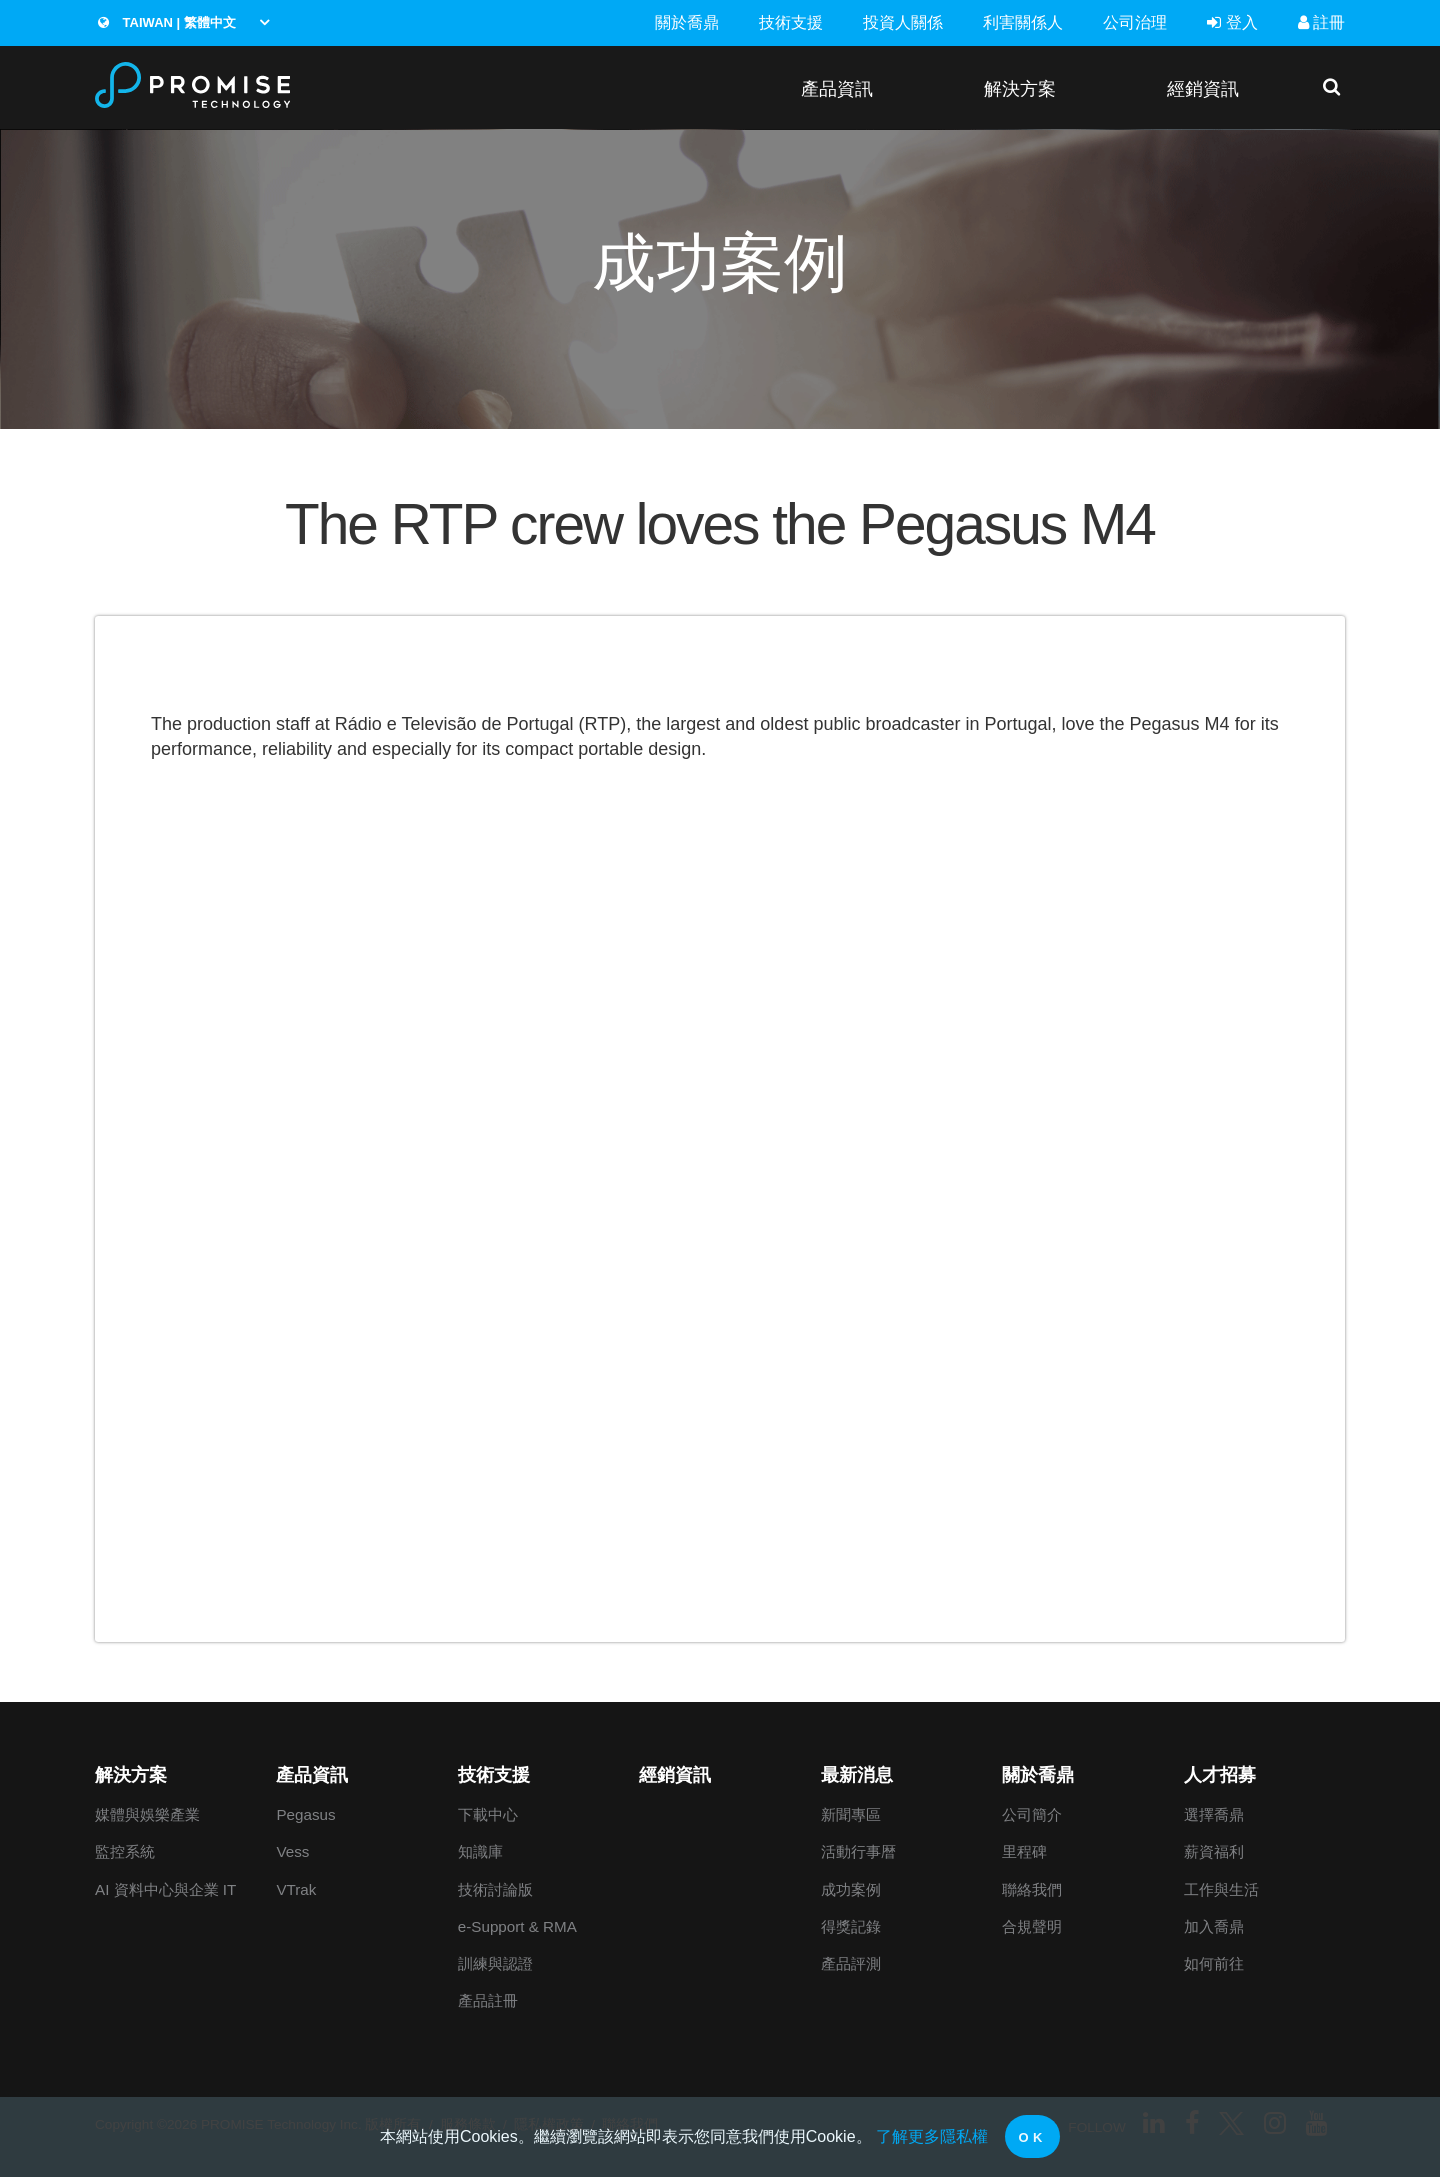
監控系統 (125, 1851)
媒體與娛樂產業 (147, 1814)
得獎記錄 (851, 1926)
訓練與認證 (495, 1963)
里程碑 (1024, 1851)
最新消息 (857, 1775)
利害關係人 (1023, 22)
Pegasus (305, 1814)
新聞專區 (851, 1814)
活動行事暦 (858, 1851)
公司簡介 (1032, 1814)
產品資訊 (837, 88)
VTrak (296, 1889)
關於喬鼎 (687, 22)
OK (1032, 2137)
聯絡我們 (1032, 1889)
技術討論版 (495, 1889)
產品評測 (851, 1963)
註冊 (1321, 22)
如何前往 (1214, 1963)
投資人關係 (903, 22)
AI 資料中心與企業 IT (165, 1889)
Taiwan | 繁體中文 (167, 22)
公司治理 (1135, 22)
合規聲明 (1032, 1926)
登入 (1232, 22)
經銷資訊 (1203, 88)
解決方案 (1020, 88)
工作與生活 (1221, 1889)
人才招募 (1220, 1775)
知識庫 (480, 1851)
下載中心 (488, 1814)
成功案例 (851, 1889)
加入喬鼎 (1214, 1926)
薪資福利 (1214, 1851)
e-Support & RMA (517, 1926)
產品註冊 (488, 2000)
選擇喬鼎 (1214, 1814)
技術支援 (791, 22)
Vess (292, 1851)
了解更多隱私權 (932, 2136)
